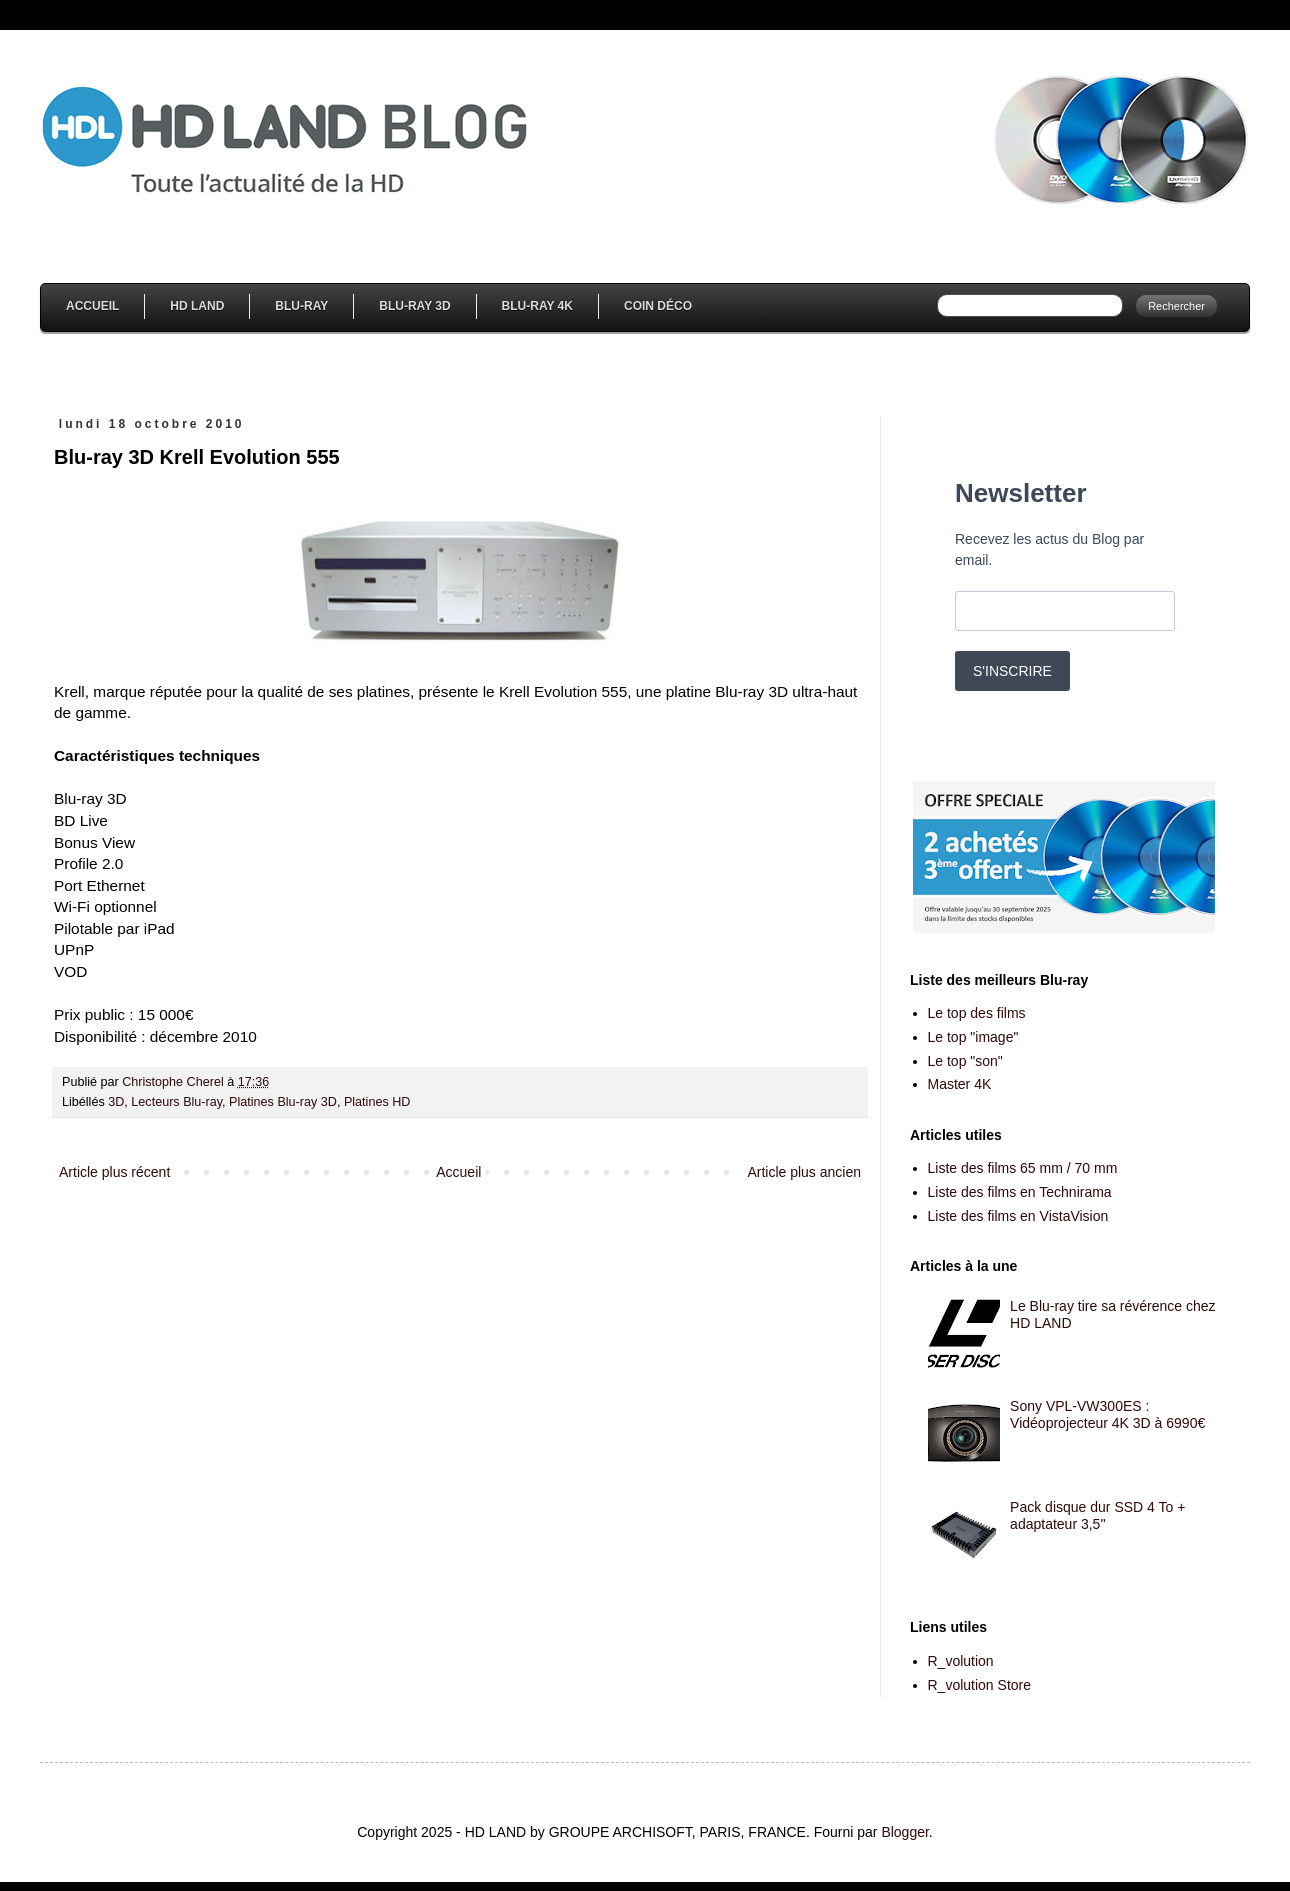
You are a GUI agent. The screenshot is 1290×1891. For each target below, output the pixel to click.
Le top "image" (973, 1037)
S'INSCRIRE (1012, 671)
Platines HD (377, 1102)
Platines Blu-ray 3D (283, 1102)
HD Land (197, 306)
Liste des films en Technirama (1020, 1192)
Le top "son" (965, 1061)
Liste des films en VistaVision (1018, 1216)
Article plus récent (114, 1172)
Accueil (92, 306)
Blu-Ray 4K (537, 306)
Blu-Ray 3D (414, 306)
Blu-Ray (301, 306)
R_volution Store (980, 1685)
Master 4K (960, 1084)
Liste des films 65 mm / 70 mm (1023, 1168)
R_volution (961, 1661)
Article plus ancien (804, 1172)
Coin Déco (658, 306)
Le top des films (977, 1013)
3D (116, 1102)
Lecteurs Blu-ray (176, 1102)
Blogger (904, 1832)
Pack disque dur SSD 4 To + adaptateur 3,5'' (1097, 1515)
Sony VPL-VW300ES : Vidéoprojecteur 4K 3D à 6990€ (1107, 1414)
